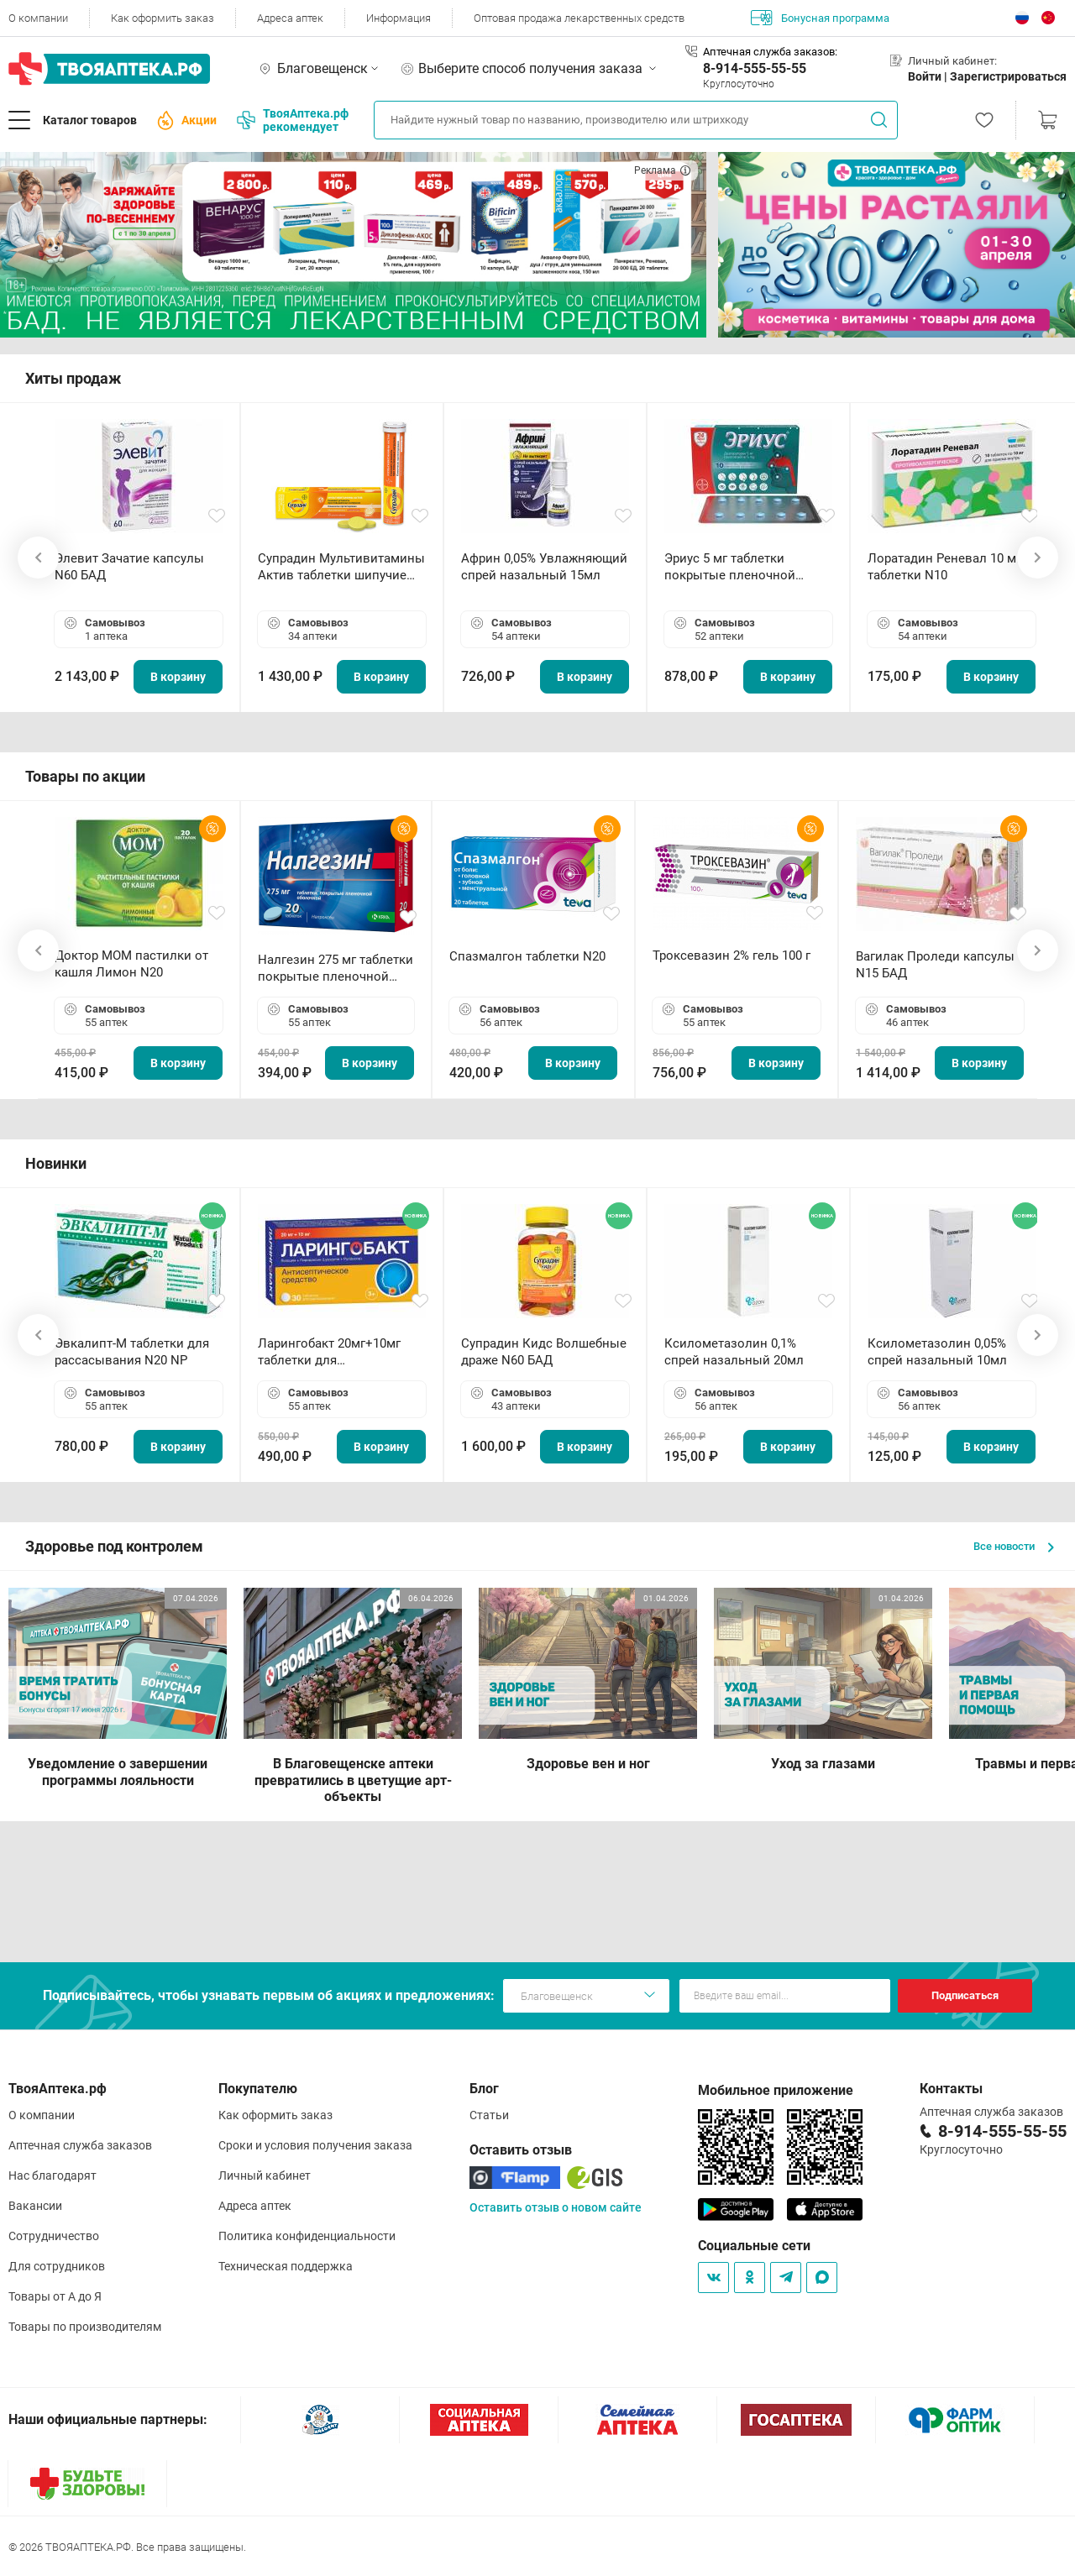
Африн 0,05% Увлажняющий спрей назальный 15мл (544, 567)
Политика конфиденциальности (307, 2236)
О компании (38, 18)
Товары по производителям (84, 2326)
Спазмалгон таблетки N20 (527, 956)
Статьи (489, 2115)
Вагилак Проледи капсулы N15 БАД (935, 965)
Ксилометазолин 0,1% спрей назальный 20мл (734, 1352)
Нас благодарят (52, 2175)
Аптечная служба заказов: (770, 51)
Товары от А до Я (55, 2296)
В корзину (178, 676)
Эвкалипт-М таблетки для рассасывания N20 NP (132, 1352)
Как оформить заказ (162, 18)
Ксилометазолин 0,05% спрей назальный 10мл (937, 1352)
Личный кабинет (264, 2175)
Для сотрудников (56, 2266)
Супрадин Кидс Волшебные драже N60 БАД (544, 1352)
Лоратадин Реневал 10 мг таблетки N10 (944, 567)
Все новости (1013, 1546)
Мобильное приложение (775, 2090)
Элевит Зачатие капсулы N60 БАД (129, 567)
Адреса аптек (290, 18)
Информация (398, 18)
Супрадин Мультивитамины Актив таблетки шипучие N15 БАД (341, 567)
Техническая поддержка (285, 2266)
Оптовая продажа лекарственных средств (579, 18)
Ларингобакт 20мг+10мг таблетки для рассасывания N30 (329, 1352)
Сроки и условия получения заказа (315, 2145)
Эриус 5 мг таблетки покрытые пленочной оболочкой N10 (729, 567)
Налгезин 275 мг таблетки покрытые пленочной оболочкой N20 (335, 968)
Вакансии (35, 2205)
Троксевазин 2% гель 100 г (731, 955)
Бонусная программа (820, 17)
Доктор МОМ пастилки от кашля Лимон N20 (131, 964)
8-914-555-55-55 (754, 68)
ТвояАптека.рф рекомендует (293, 120)
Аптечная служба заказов (80, 2145)
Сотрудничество (53, 2236)
